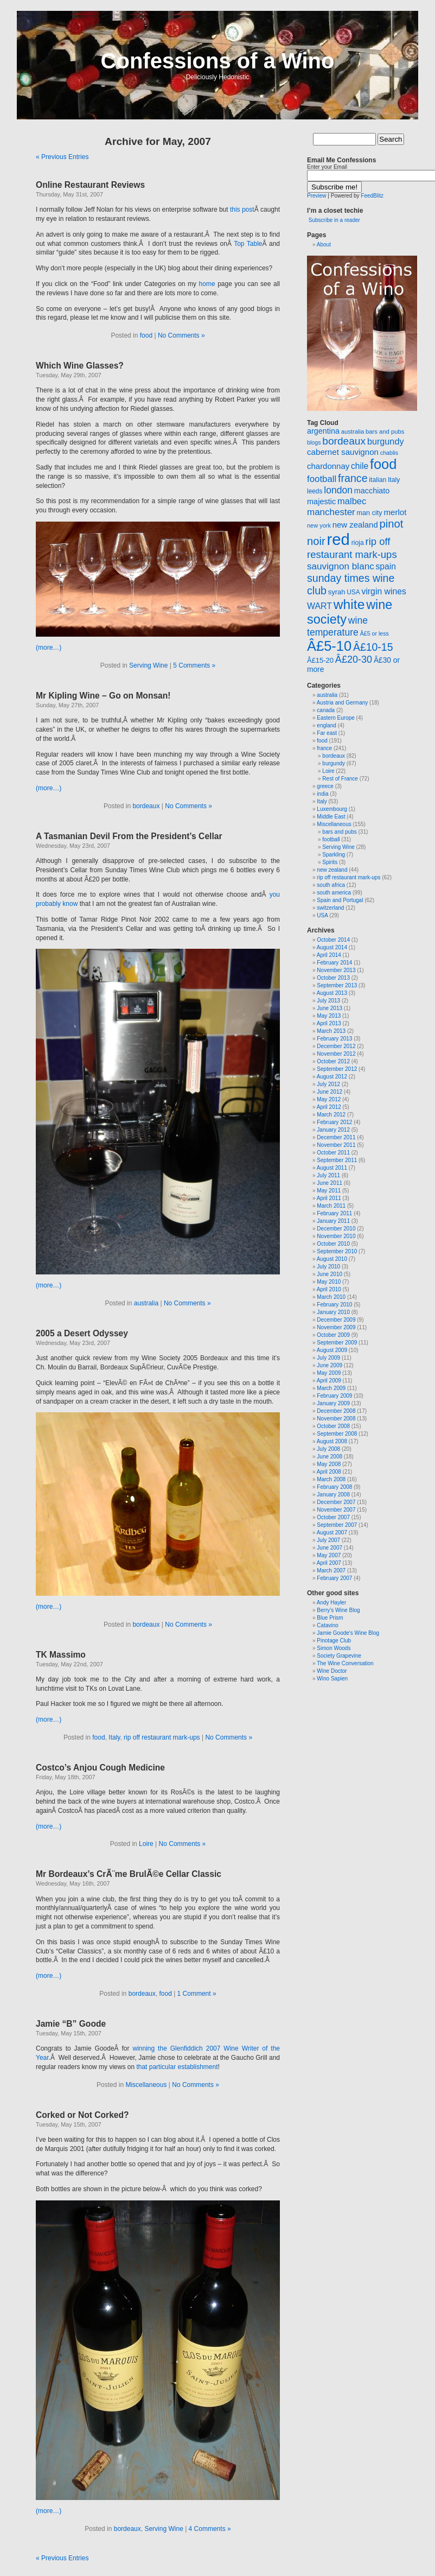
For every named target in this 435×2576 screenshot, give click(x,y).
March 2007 (331, 1570)
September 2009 (337, 1343)
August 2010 (332, 1259)
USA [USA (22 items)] (353, 592)
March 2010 (331, 1297)
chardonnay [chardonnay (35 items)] (328, 466)
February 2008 (334, 1487)
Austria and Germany (342, 703)
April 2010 (329, 1289)
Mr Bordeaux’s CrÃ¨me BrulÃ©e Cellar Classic (128, 1874)
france (324, 748)
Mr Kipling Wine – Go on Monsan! (103, 695)
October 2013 (333, 978)
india (322, 794)
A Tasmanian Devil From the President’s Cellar (129, 836)
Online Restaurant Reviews (90, 184)
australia (146, 1303)
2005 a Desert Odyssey (82, 1333)
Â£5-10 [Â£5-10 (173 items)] (329, 645)
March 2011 (331, 1206)
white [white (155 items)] (349, 604)
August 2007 (332, 1533)
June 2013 (329, 1008)
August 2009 (332, 1350)
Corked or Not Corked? (82, 2115)
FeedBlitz (372, 196)
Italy (114, 1737)
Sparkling (333, 855)
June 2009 (329, 1365)
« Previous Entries (62, 157)
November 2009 (336, 1327)
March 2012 (331, 1115)
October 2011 (333, 1153)
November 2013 (336, 970)
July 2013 (328, 1001)
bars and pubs (339, 832)
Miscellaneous (146, 2085)
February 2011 (334, 1213)
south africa (331, 885)
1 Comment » (196, 1993)
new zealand (332, 870)
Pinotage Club (334, 1641)
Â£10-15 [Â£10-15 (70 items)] (373, 647)
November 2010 (336, 1236)
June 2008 (329, 1457)
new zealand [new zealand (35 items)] (355, 524)
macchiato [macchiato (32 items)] (371, 490)
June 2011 (329, 1183)
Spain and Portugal (340, 900)
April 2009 (329, 1381)
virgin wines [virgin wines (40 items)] (384, 591)
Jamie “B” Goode (71, 2023)
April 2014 (329, 955)
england (326, 725)
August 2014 (332, 947)
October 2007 (333, 1517)
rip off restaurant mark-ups (162, 1737)
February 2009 (334, 1396)
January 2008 (333, 1495)
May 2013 (329, 1016)
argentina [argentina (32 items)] (323, 431)
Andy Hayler (331, 1603)
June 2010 (329, 1274)
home (207, 284)
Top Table (248, 244)
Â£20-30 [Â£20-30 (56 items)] (353, 659)
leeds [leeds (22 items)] (314, 491)
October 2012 (333, 1061)
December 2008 (336, 1411)
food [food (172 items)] (383, 464)
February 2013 (334, 1039)
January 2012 (333, 1130)
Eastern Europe (336, 718)
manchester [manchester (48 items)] (331, 512)
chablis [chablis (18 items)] (389, 452)
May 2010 (329, 1282)
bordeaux (145, 806)
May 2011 (329, 1191)
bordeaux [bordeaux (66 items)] (344, 441)
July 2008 (328, 1449)
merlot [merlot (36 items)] (394, 512)
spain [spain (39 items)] (386, 566)
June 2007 (329, 1548)
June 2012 (329, 1092)
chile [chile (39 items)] (359, 466)
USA (322, 915)
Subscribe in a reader (334, 220)
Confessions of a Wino (218, 61)
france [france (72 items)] (353, 478)
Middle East (331, 817)
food (146, 335)
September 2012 (337, 1069)
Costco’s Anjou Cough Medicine (100, 1767)
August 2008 (332, 1441)
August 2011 (332, 1168)
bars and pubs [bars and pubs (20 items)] (385, 431)
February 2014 (334, 963)
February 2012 (334, 1122)
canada (326, 710)
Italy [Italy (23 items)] (394, 480)
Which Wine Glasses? (80, 365)
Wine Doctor (332, 1671)
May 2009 (329, 1373)
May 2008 (329, 1464)
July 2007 (328, 1540)
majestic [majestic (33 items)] (321, 501)
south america (334, 893)
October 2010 (333, 1244)
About (324, 245)
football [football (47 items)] (321, 479)
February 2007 (334, 1578)
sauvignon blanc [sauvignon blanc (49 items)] (340, 566)
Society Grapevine (339, 1656)
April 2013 (329, 1023)
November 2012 (336, 1054)
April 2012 (329, 1107)
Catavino (327, 1625)
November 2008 (336, 1419)
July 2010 (328, 1267)
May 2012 (329, 1099)
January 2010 (333, 1312)
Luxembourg (332, 809)
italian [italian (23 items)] (377, 480)
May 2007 (329, 1555)
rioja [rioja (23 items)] (357, 543)
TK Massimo (61, 1654)
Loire (146, 1844)
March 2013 (331, 1031)
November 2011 (336, 1145)
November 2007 (336, 1510)
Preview (317, 196)
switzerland (330, 908)
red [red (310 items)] (338, 539)
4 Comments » (210, 2529)
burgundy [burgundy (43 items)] (385, 441)
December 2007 (336, 1502)
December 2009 (336, 1320)
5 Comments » (194, 665)
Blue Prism (330, 1618)
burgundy (333, 763)
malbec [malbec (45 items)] (351, 501)
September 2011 (337, 1160)
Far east (327, 733)
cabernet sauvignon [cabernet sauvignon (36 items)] (343, 451)
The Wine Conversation (345, 1663)
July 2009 (328, 1358)
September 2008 (337, 1434)
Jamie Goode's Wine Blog (348, 1633)
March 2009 (331, 1388)
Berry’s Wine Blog (338, 1610)
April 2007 (329, 1563)
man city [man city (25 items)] (369, 513)
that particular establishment (177, 2067)
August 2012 (332, 1077)
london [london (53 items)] (338, 490)
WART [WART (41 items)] (319, 606)
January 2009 (333, 1403)
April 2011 (329, 1198)
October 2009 (333, 1335)
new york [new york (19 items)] (319, 525)
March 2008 (331, 1479)
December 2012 (336, 1046)
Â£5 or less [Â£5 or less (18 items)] (374, 633)
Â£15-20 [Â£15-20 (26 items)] (320, 660)
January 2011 (333, 1221)
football (331, 839)
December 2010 (336, 1229)
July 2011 (328, 1175)
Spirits (329, 862)
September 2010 (337, 1251)
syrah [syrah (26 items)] (337, 592)
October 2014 (333, 940)
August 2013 (332, 993)
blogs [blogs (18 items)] (314, 442)
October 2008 (333, 1426)
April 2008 (329, 1472)
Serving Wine (148, 665)
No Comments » (181, 335)
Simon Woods (333, 1648)
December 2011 (336, 1137)
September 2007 (337, 1525)
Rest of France (340, 779)
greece (325, 786)
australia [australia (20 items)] (352, 431)
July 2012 (328, 1084)
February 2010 (334, 1305)
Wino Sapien (332, 1679)
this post (242, 209)
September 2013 (337, 985)
